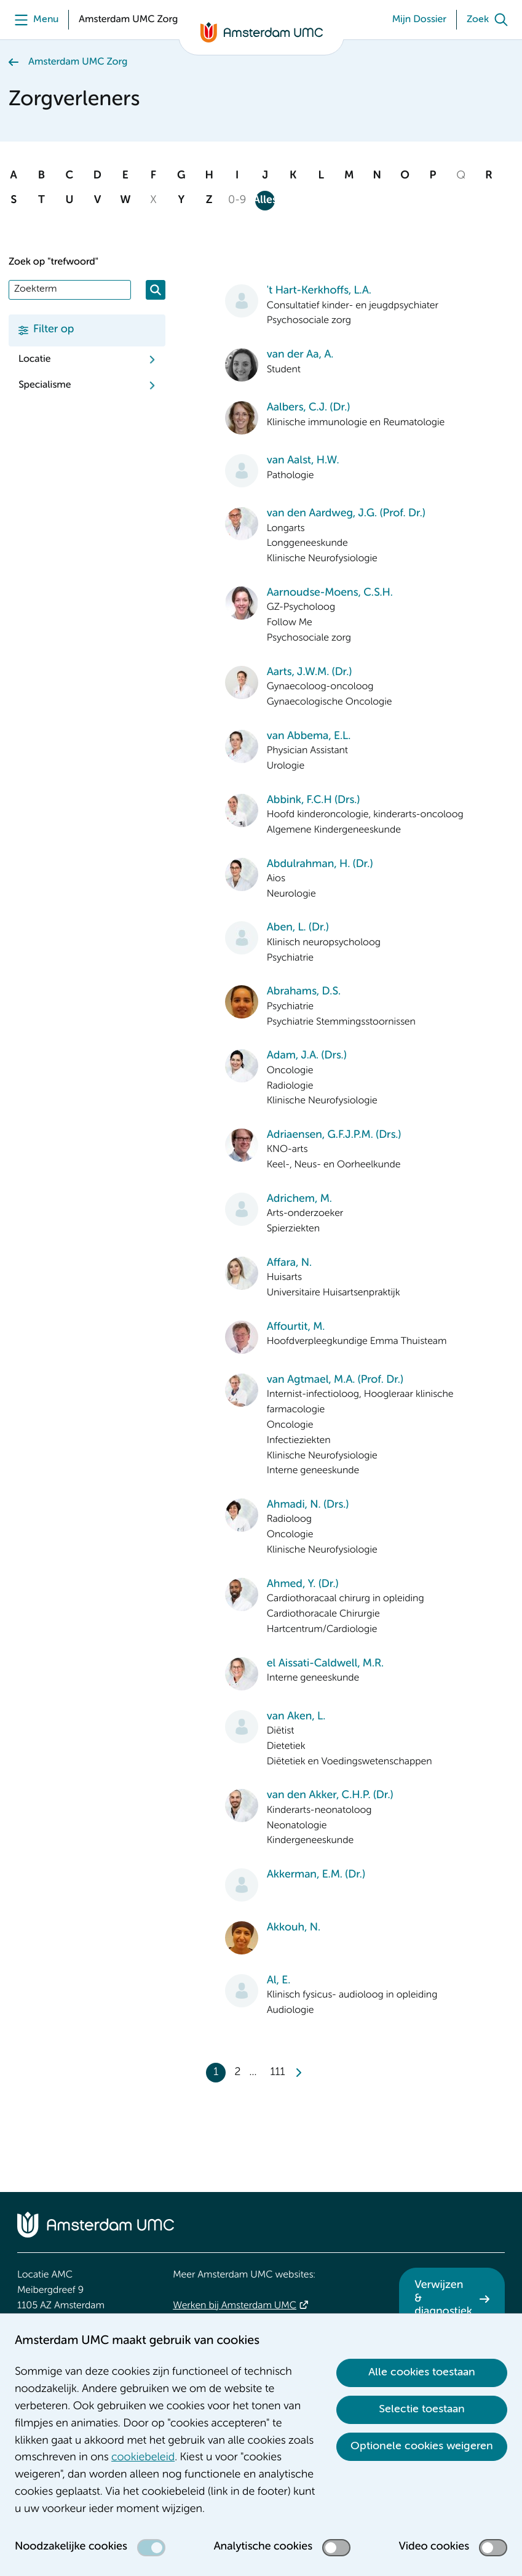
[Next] (298, 2072)
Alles (265, 200)
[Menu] (33, 20)
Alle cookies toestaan (421, 2372)
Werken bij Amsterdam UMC (234, 2306)
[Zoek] (490, 20)
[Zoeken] (155, 290)
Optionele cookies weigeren (421, 2446)
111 (278, 2072)
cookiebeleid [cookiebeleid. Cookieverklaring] (143, 2457)
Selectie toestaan (422, 2409)
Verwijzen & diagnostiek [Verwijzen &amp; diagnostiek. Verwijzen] (443, 2299)
